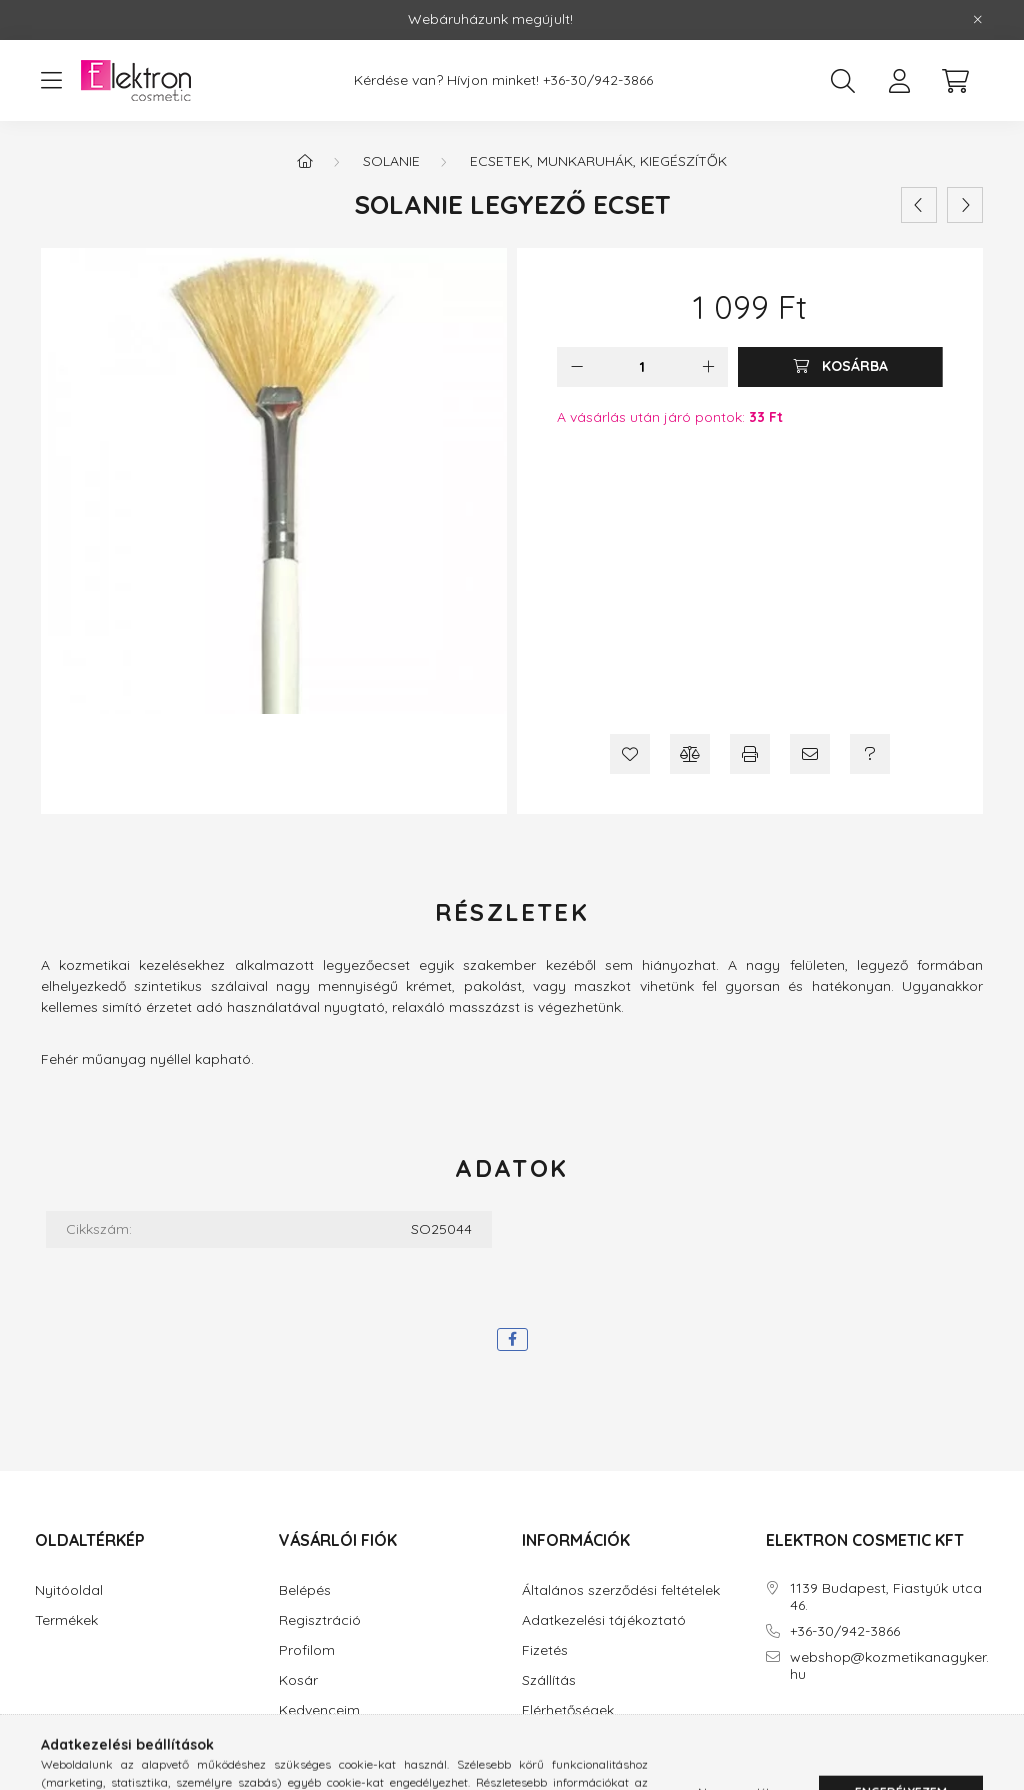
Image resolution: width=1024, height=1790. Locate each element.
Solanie (391, 161)
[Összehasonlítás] (690, 754)
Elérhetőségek (568, 1710)
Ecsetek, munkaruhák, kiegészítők (598, 161)
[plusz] (708, 367)
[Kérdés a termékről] (870, 754)
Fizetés (545, 1650)
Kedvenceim (319, 1710)
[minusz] (577, 367)
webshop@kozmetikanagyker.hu (889, 1666)
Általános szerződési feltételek (621, 1590)
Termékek (66, 1620)
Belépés (305, 1590)
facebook (770, 1730)
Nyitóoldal (69, 1590)
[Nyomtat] (750, 754)
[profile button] (899, 81)
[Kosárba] (840, 367)
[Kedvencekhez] (630, 754)
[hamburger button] (51, 81)
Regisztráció (320, 1620)
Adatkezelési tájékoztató (604, 1620)
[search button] (843, 81)
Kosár (298, 1680)
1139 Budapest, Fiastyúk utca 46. (886, 1597)
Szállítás (549, 1680)
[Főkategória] (305, 161)
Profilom (307, 1650)
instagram (810, 1730)
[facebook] (512, 1339)
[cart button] (955, 81)
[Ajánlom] (810, 754)
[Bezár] (978, 20)
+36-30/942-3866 (598, 80)
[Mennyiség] (642, 367)
